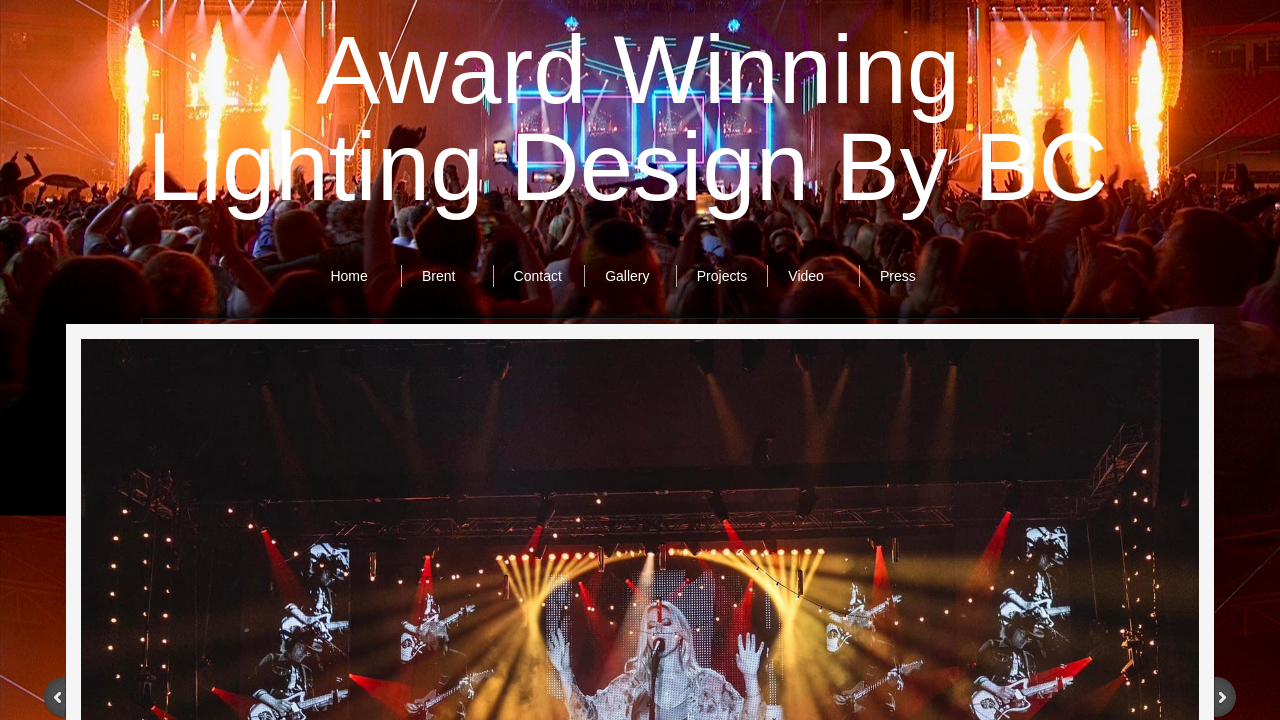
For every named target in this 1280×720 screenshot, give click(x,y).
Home (348, 276)
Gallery (627, 276)
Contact (538, 276)
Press (898, 276)
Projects (722, 276)
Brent (438, 276)
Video (806, 276)
